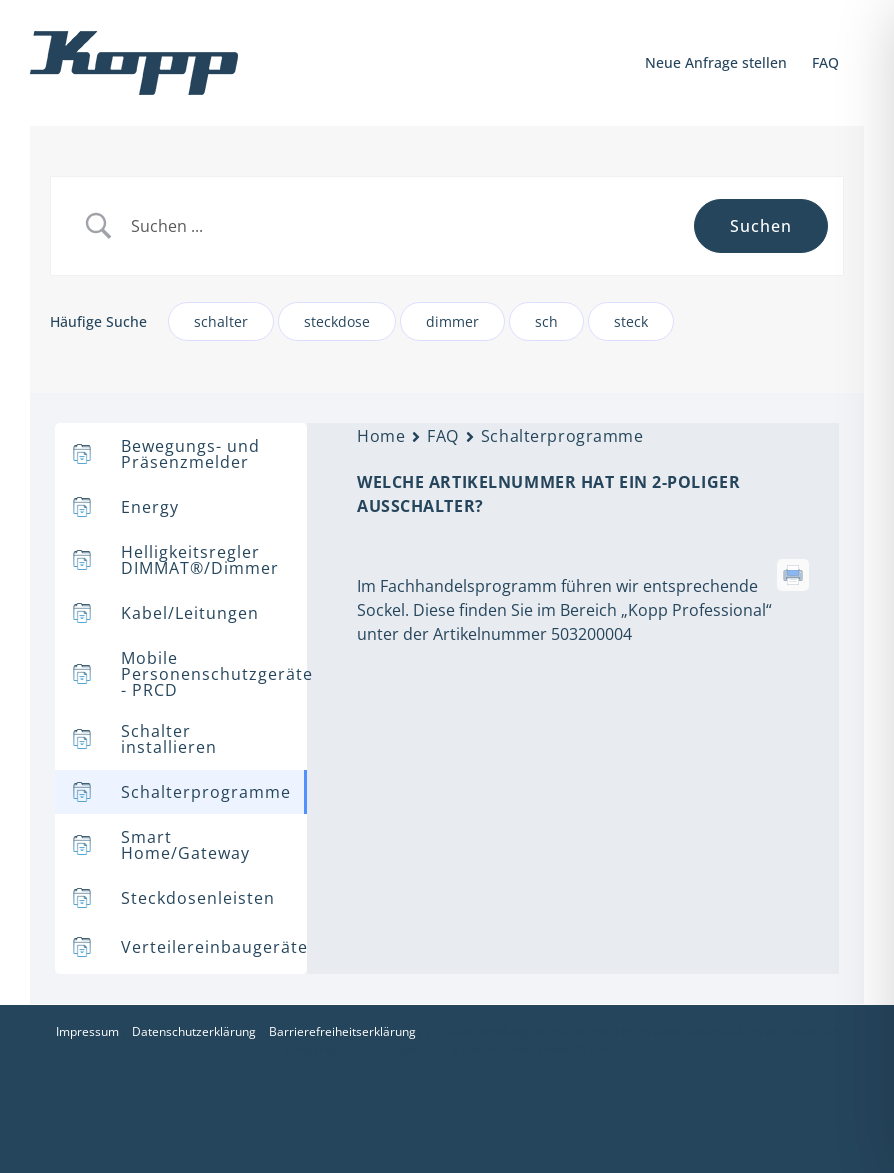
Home (381, 436)
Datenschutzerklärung (194, 1031)
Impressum (87, 1031)
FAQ (443, 436)
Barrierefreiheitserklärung (342, 1031)
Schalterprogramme (562, 436)
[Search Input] (405, 226)
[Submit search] (761, 226)
